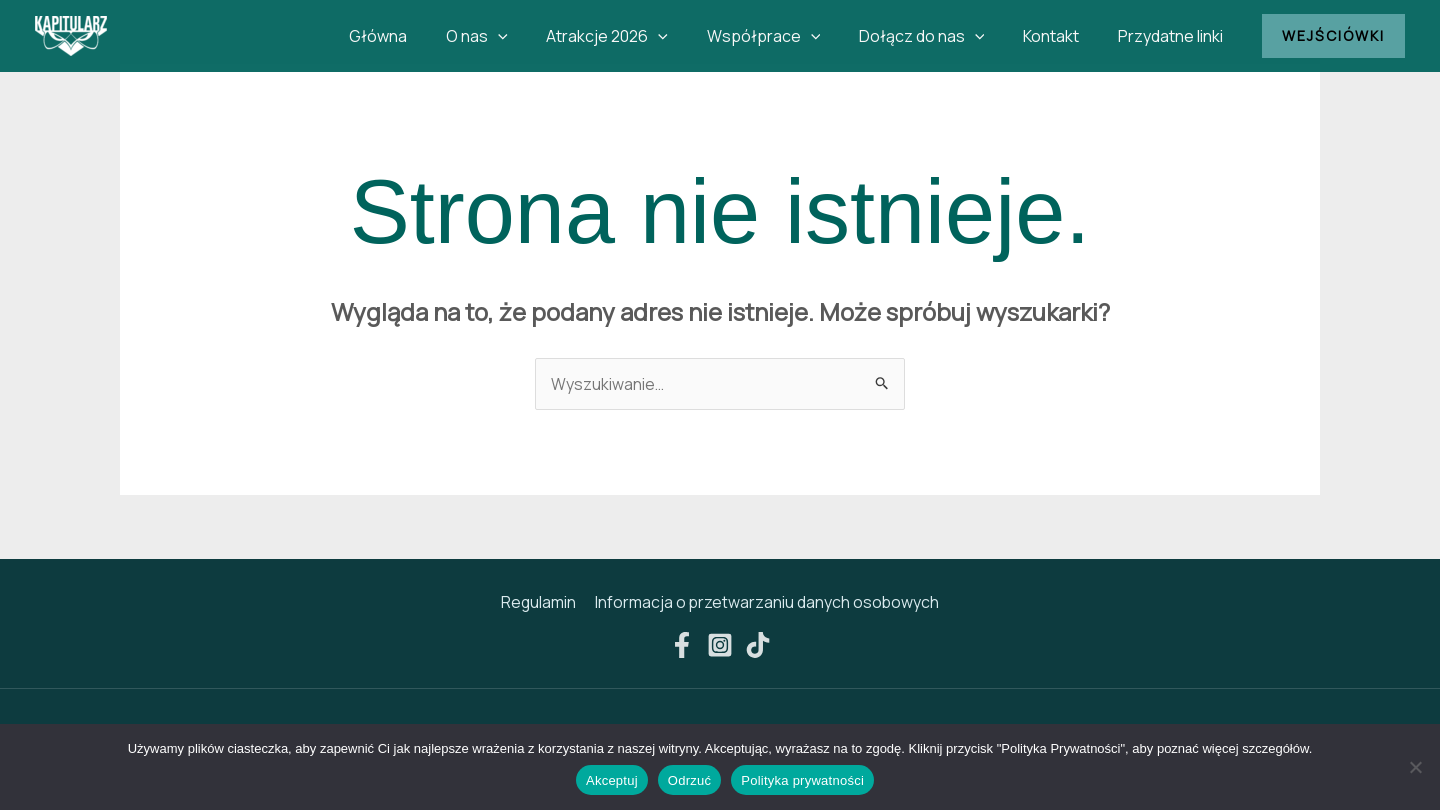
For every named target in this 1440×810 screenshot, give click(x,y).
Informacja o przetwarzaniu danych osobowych (766, 603)
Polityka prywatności (802, 780)
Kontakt (1061, 36)
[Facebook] (682, 646)
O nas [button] (514, 36)
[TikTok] (758, 646)
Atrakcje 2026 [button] (637, 36)
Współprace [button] (787, 36)
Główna (422, 36)
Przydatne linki (1173, 36)
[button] (535, 36)
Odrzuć (689, 780)
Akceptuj (612, 780)
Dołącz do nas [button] (938, 36)
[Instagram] (720, 646)
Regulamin (539, 603)
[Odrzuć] (1415, 767)
